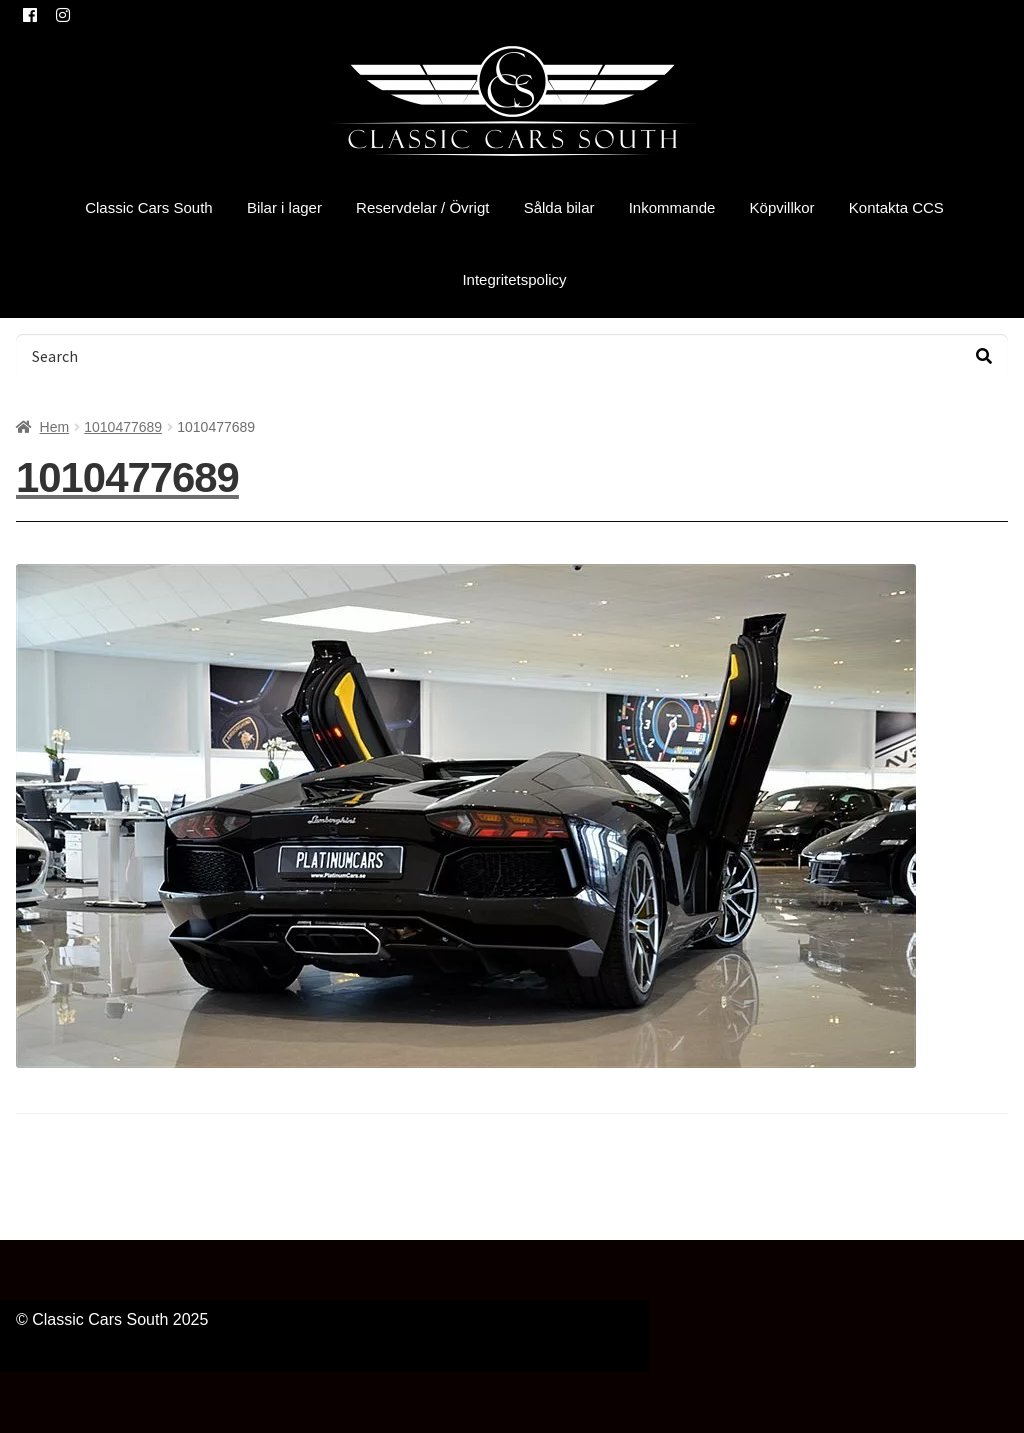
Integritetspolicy (514, 279)
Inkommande (672, 207)
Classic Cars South (149, 207)
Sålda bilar (559, 207)
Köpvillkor (782, 207)
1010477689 (123, 427)
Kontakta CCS (896, 207)
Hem (55, 427)
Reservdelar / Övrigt (422, 207)
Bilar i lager (284, 207)
